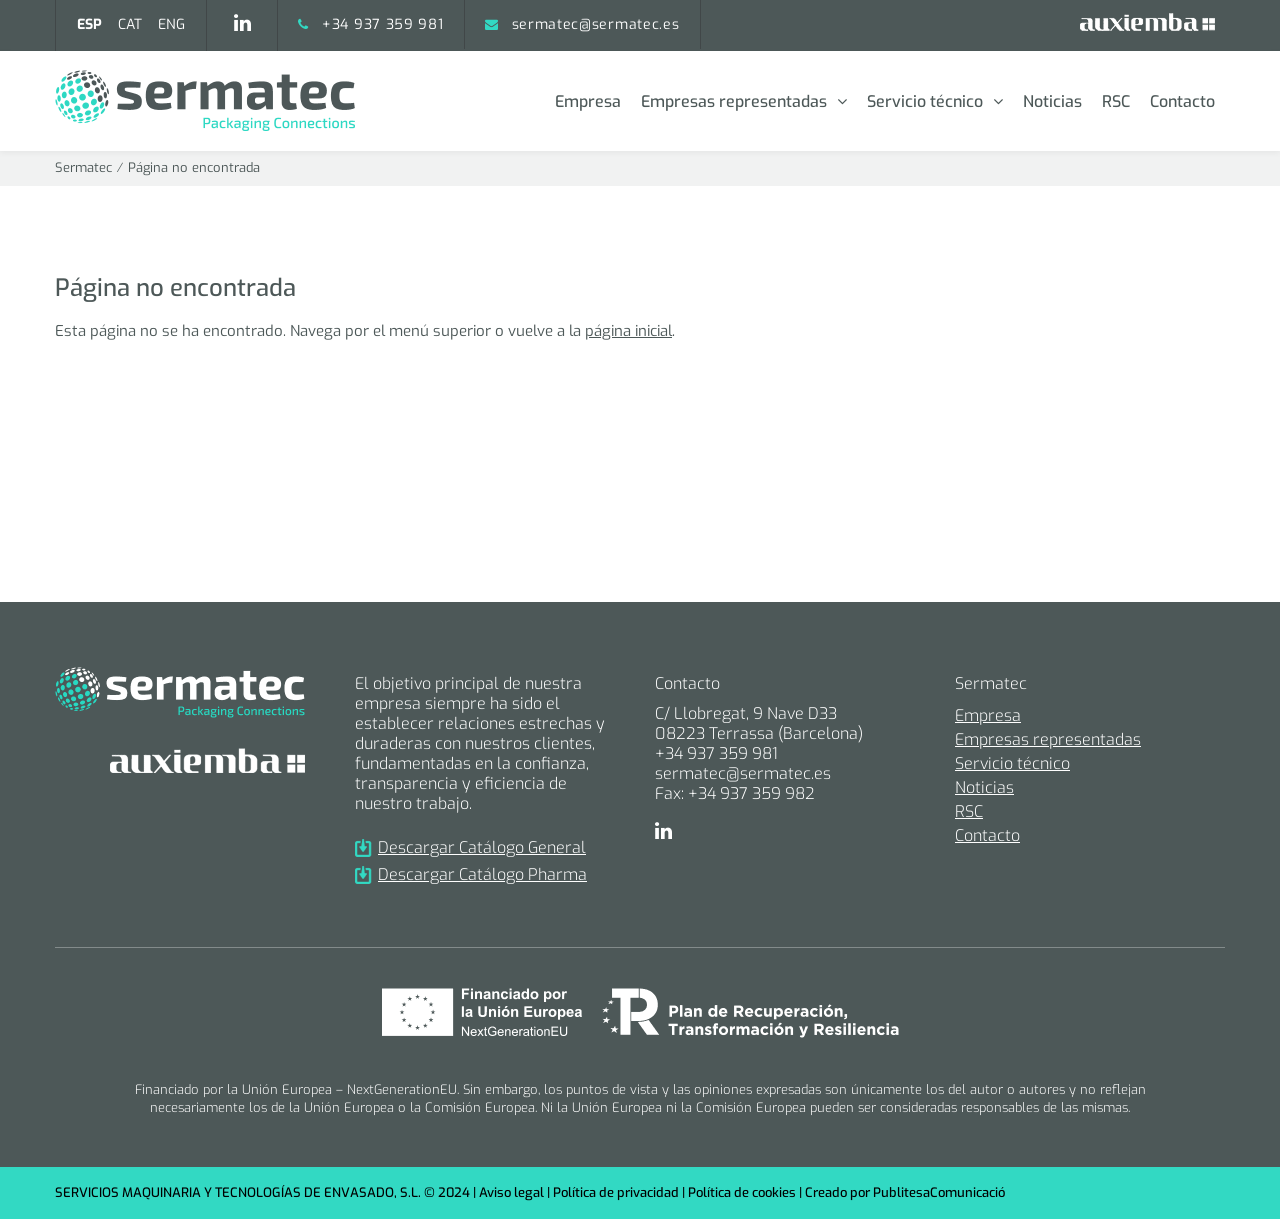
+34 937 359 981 (383, 24)
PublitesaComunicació (939, 1192)
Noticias (1052, 101)
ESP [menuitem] (89, 24)
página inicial (628, 331)
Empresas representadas (734, 101)
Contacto (1182, 101)
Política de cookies (742, 1192)
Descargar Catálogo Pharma (471, 875)
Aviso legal (511, 1192)
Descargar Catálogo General (470, 848)
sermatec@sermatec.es (596, 24)
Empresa (588, 101)
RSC (1116, 101)
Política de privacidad (616, 1192)
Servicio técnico (925, 101)
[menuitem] (89, 24)
